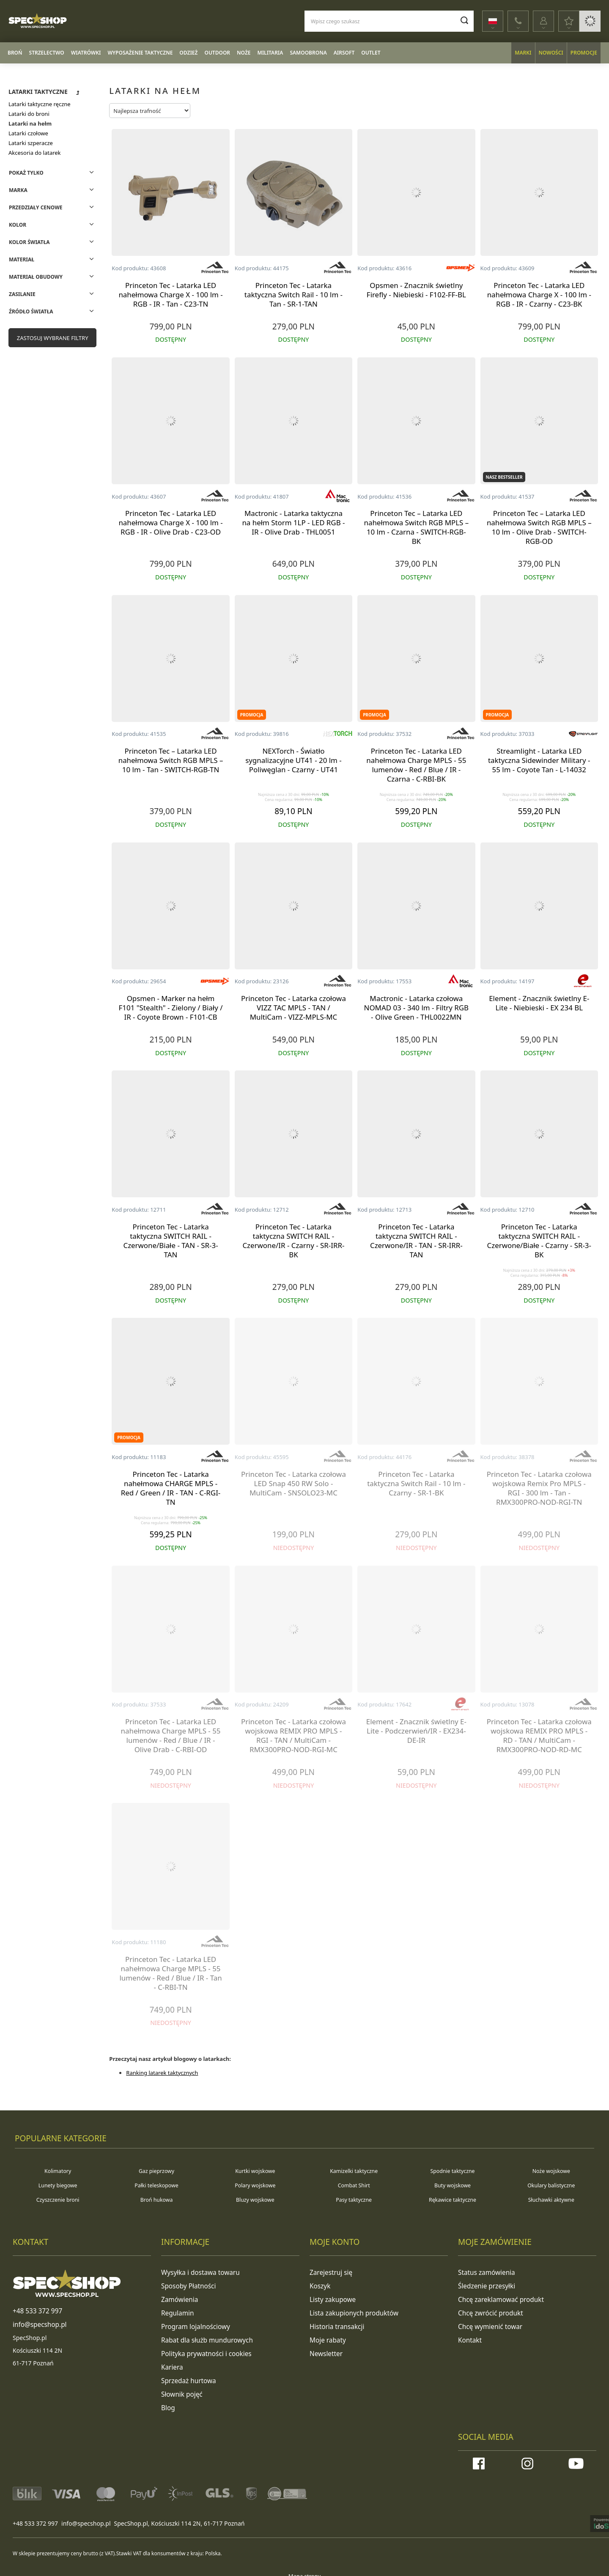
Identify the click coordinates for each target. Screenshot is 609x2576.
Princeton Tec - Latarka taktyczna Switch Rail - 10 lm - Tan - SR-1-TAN (293, 295)
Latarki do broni (28, 114)
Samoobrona (308, 52)
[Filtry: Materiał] (52, 259)
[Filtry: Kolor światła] (52, 241)
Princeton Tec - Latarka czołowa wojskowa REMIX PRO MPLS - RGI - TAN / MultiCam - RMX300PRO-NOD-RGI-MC (293, 1735)
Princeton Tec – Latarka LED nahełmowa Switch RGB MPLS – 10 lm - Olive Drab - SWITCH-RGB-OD (539, 527)
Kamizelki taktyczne (354, 2171)
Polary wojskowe (255, 2185)
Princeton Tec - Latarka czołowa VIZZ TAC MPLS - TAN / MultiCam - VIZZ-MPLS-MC (293, 1008)
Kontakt (469, 2336)
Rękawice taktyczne (452, 2199)
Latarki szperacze (30, 143)
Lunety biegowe (57, 2185)
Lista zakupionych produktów (350, 2311)
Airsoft (344, 52)
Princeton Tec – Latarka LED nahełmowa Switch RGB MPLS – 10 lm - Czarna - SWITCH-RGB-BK (416, 527)
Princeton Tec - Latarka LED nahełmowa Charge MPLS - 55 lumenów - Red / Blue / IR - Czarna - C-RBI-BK (416, 765)
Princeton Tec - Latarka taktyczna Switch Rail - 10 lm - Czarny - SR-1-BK (416, 1484)
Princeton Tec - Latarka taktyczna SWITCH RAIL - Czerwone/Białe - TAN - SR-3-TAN (170, 1240)
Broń (15, 52)
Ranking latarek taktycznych (162, 2073)
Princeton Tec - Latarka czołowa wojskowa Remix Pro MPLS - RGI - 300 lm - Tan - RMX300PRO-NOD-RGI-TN (539, 1488)
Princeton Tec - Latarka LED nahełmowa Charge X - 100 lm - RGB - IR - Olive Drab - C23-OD (170, 523)
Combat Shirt (354, 2185)
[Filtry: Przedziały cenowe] (52, 207)
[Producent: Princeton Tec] (215, 268)
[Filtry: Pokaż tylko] (52, 172)
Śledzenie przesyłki (484, 2285)
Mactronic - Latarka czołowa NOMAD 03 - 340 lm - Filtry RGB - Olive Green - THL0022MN (416, 1008)
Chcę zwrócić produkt (487, 2311)
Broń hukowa (157, 2199)
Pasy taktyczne (354, 2199)
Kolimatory (58, 2171)
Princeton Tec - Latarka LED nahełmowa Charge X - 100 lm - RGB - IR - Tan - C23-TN (170, 295)
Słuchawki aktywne (551, 2199)
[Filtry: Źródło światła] (52, 311)
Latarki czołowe (28, 133)
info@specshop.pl (85, 2515)
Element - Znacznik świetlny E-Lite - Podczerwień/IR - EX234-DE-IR (416, 1731)
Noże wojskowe (551, 2171)
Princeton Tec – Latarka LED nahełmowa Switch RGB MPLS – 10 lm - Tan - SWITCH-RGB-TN (170, 760)
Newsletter (325, 2349)
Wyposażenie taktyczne (140, 52)
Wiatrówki (86, 52)
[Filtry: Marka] (52, 189)
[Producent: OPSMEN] (460, 268)
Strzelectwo (46, 52)
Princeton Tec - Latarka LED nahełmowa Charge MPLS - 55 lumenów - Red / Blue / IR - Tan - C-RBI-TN (170, 1973)
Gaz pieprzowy (157, 2171)
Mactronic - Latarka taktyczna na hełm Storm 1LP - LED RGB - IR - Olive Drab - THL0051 (293, 523)
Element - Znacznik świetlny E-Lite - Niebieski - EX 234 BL (539, 1003)
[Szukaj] (459, 20)
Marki (523, 52)
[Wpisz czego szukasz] (384, 21)
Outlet (370, 52)
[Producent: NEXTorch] (337, 734)
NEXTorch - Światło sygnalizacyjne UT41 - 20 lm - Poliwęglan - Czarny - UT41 (293, 760)
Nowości (551, 52)
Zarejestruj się (329, 2272)
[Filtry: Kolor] (52, 224)
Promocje (584, 52)
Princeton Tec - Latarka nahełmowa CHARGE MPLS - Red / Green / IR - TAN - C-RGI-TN (171, 1488)
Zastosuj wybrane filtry (52, 338)
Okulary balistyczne (551, 2185)
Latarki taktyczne (38, 92)
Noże (243, 52)
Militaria (270, 52)
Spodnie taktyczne (452, 2171)
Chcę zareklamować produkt (497, 2298)
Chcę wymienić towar (487, 2323)
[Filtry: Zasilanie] (52, 293)
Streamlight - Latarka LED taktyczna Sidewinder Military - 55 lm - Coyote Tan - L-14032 (539, 760)
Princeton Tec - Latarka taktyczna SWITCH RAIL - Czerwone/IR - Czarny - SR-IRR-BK (293, 1240)
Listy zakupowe (331, 2298)
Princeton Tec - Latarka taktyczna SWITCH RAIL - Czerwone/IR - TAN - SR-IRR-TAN (416, 1240)
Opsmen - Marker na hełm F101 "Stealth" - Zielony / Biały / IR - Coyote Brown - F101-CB (171, 1008)
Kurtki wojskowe (255, 2171)
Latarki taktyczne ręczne (39, 104)
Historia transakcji (334, 2323)
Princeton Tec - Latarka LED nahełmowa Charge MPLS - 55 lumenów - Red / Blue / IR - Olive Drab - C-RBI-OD (171, 1735)
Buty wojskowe (452, 2185)
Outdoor (217, 52)
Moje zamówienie (495, 2242)
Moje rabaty (326, 2336)
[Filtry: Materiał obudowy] (52, 276)
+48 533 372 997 (35, 2515)
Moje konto (334, 2242)
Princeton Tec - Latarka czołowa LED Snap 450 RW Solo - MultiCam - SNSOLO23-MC (293, 1484)
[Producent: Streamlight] (583, 734)
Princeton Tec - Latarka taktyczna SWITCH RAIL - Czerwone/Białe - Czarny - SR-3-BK (539, 1240)
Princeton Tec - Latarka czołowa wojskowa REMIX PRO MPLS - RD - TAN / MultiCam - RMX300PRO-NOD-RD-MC (539, 1735)
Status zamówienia (484, 2272)
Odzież (188, 52)
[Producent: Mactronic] (337, 496)
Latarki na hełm (30, 123)
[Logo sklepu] (62, 21)
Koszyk (319, 2285)
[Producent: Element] (583, 982)
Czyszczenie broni (57, 2199)
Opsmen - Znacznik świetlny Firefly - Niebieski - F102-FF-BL (416, 290)
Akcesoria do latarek (34, 152)
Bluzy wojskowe (255, 2199)
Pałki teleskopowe (156, 2185)
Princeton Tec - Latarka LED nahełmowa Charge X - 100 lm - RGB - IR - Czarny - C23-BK (539, 295)
